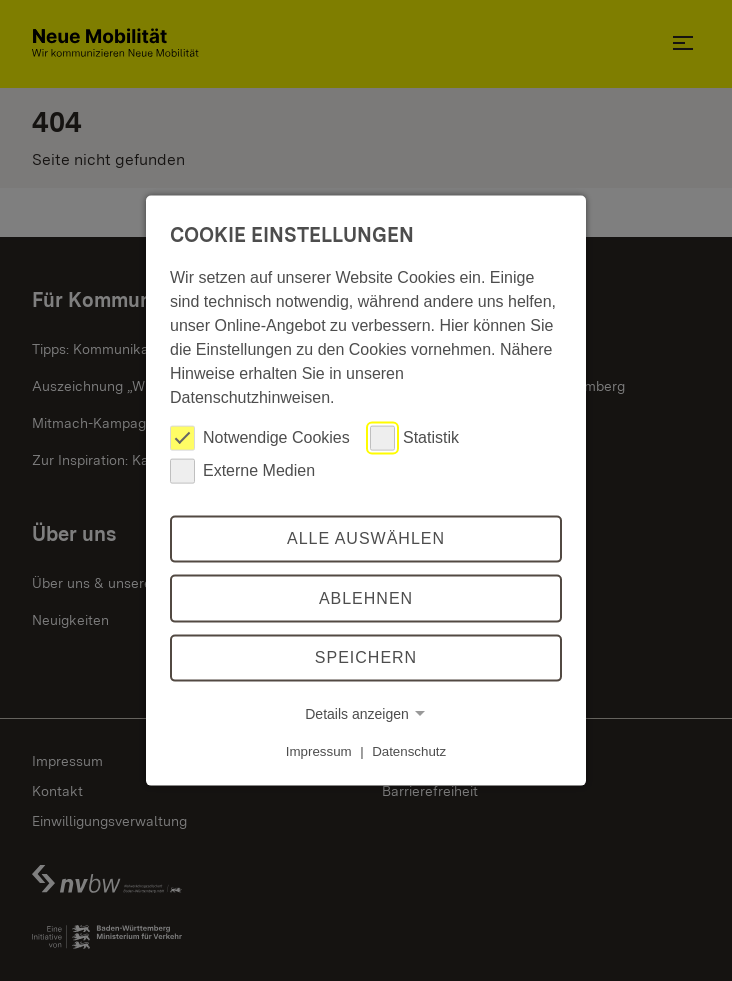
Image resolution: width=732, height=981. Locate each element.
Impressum (319, 751)
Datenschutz (409, 751)
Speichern (366, 657)
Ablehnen (366, 598)
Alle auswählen (366, 538)
